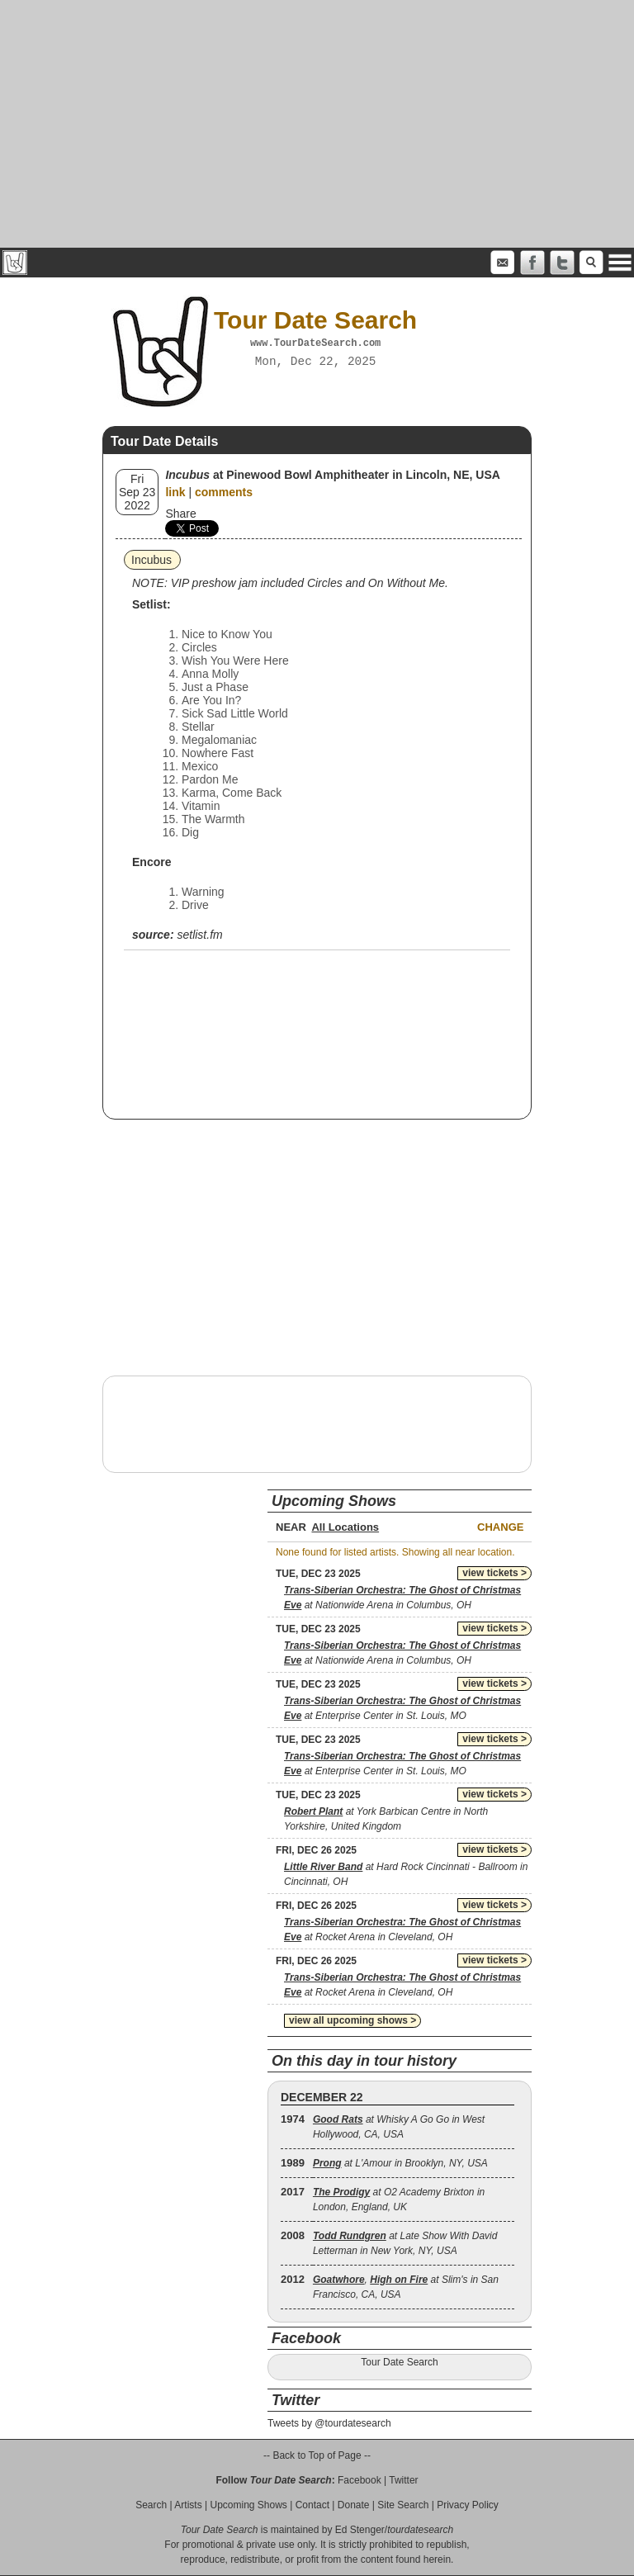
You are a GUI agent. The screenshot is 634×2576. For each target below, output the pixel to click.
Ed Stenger (360, 2530)
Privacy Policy (468, 2505)
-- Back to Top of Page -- (317, 2455)
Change (500, 1527)
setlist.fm (199, 934)
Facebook (359, 2480)
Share (180, 513)
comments (224, 492)
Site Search (402, 2505)
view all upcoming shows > (352, 2020)
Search (151, 2505)
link (175, 492)
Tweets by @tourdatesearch (329, 2423)
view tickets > (494, 1573)
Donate (354, 2505)
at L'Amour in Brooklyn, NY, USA (400, 2163)
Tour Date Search (399, 2362)
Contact (312, 2505)
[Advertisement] (317, 123)
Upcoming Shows (248, 2505)
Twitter (403, 2480)
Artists (187, 2505)
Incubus (151, 559)
